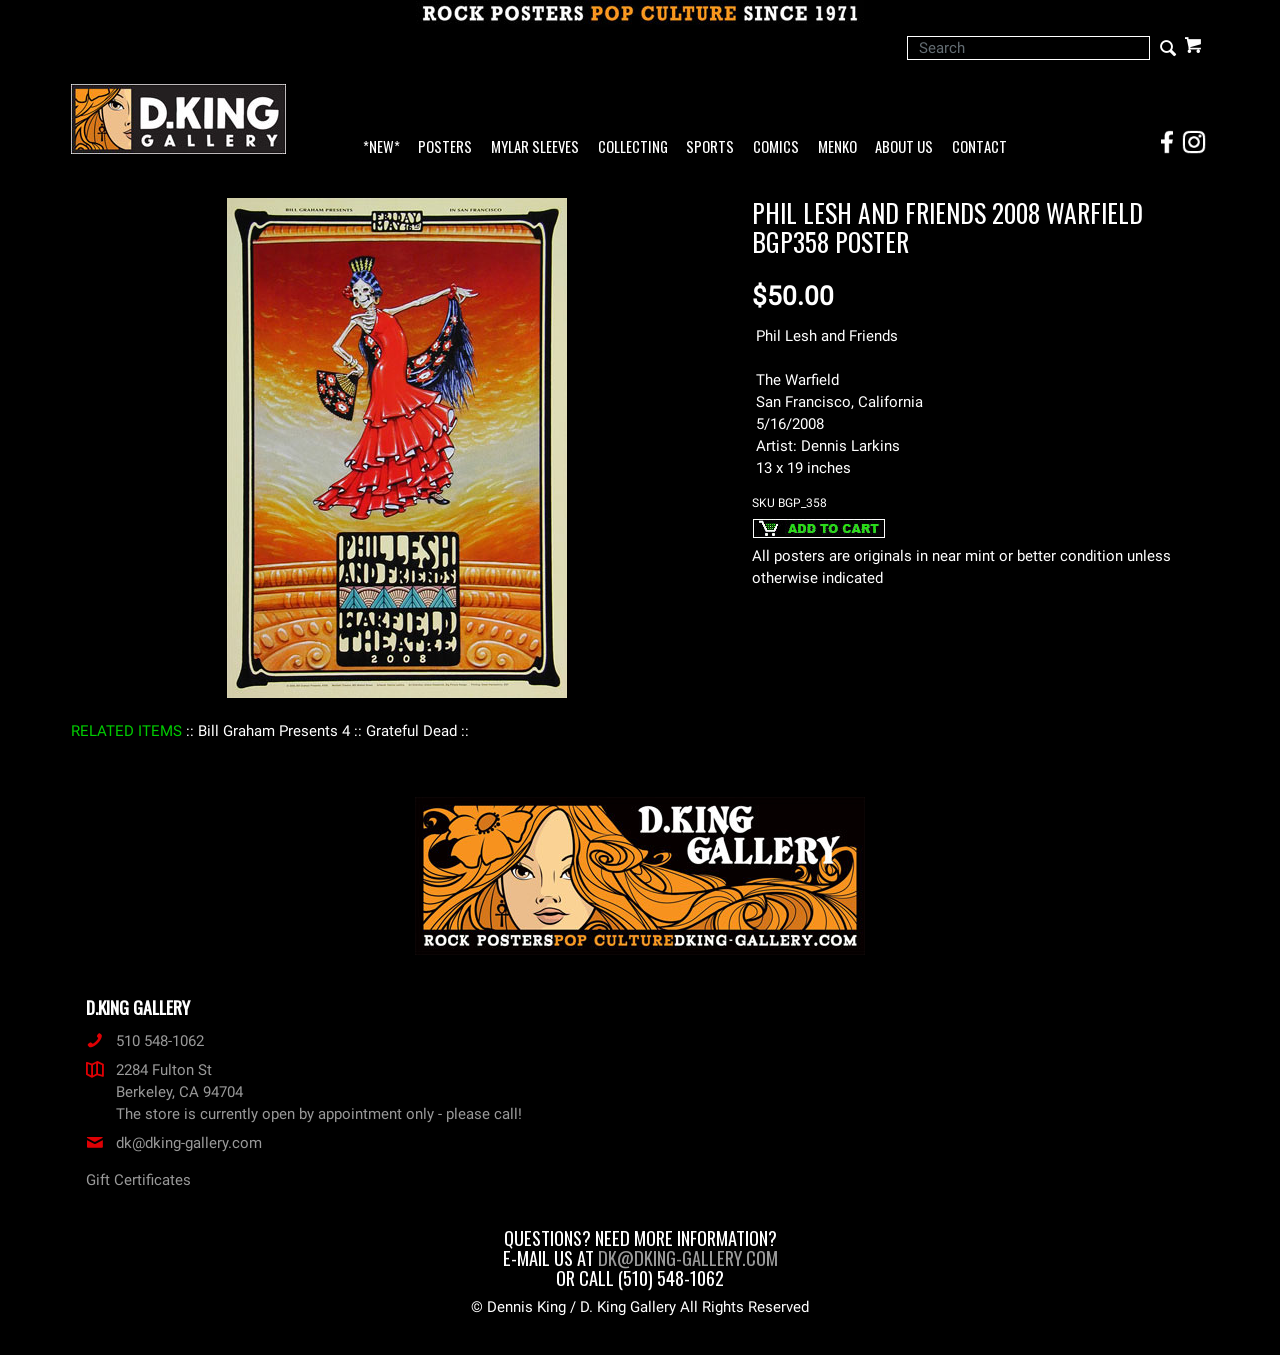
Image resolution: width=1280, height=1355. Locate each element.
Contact (979, 147)
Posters (445, 147)
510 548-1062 (145, 1041)
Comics (776, 147)
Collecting (633, 147)
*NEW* (381, 147)
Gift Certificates (138, 1180)
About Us (904, 147)
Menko (837, 147)
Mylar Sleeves (535, 147)
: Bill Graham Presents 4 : (274, 731)
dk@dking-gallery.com (174, 1143)
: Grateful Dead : (411, 731)
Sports (710, 147)
